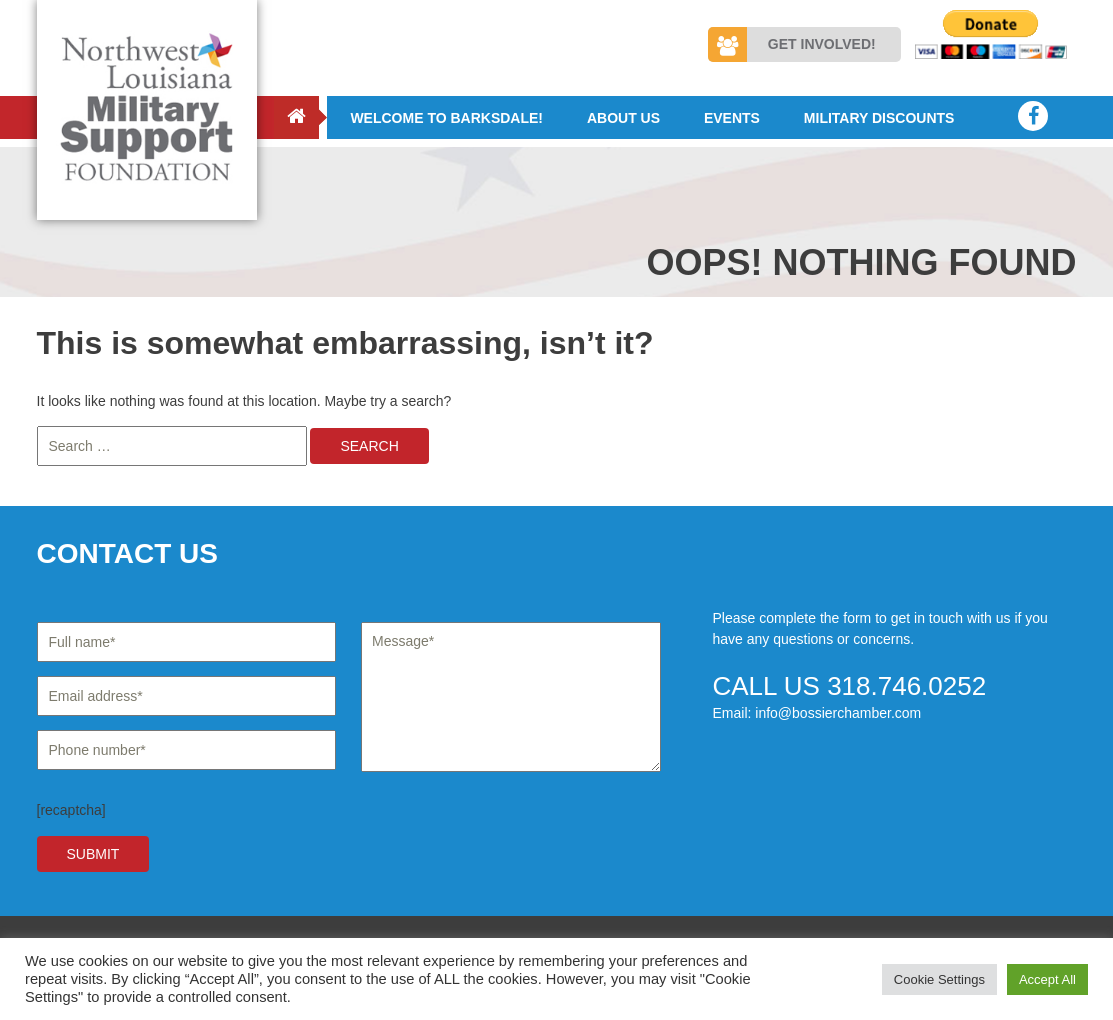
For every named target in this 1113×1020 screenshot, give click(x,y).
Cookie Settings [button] (939, 979)
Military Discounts (879, 118)
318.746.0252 (906, 686)
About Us (623, 118)
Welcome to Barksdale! (446, 118)
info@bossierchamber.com (838, 713)
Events (732, 118)
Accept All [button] (1047, 979)
